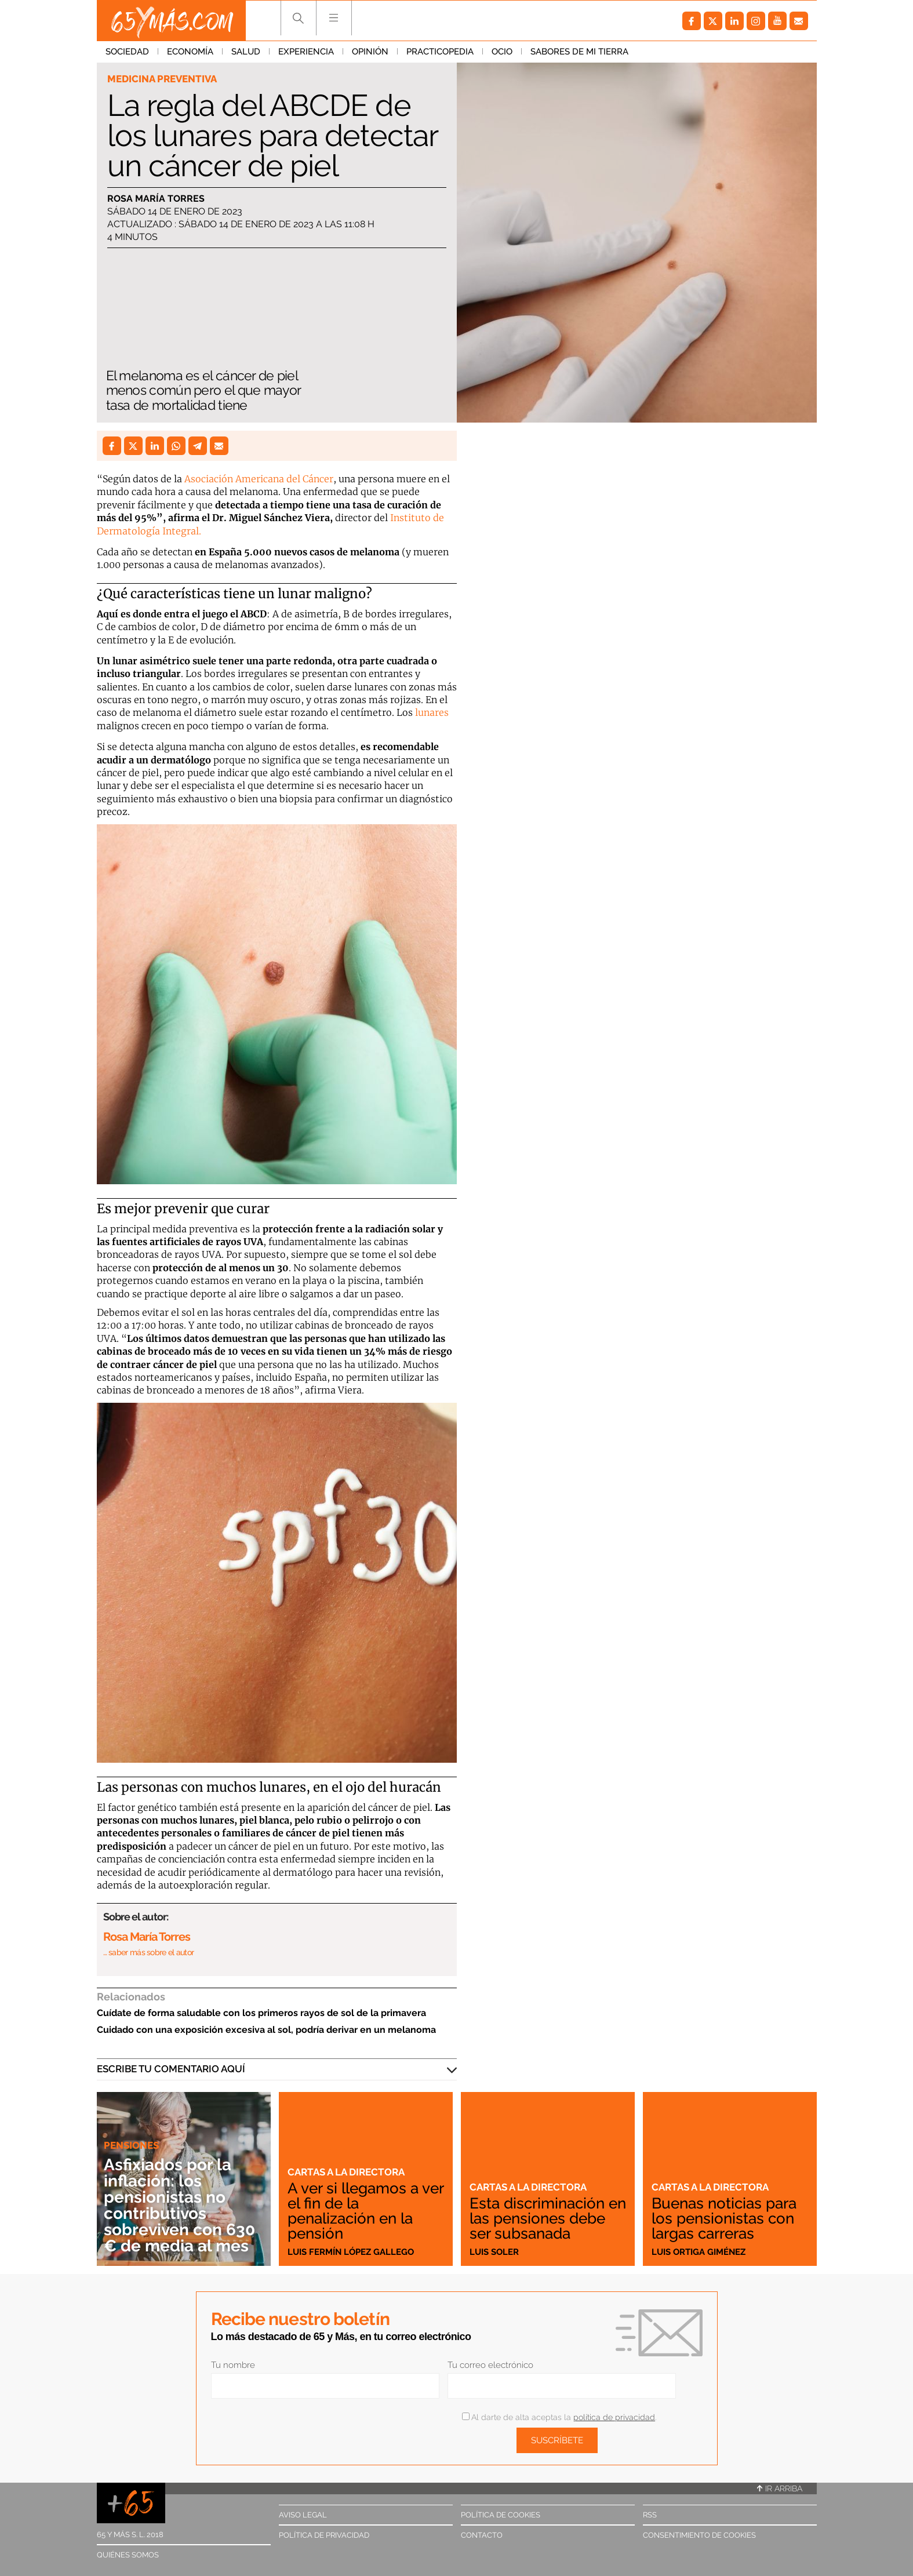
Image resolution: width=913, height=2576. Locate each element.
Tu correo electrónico (490, 2365)
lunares (432, 712)
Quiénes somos (128, 2554)
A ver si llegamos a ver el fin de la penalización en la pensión (365, 2211)
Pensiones (131, 2145)
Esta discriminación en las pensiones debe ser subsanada (548, 2218)
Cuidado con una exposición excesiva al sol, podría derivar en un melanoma (266, 2029)
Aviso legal (303, 2514)
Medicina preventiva (162, 79)
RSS (650, 2514)
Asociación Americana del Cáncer (258, 479)
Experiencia (306, 51)
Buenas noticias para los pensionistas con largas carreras (724, 2218)
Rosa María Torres (156, 198)
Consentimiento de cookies (699, 2535)
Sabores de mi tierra (579, 51)
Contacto (482, 2535)
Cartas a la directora (346, 2172)
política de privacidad (614, 2417)
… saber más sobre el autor (148, 1952)
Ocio (502, 51)
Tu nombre (233, 2365)
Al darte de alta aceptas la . (559, 2417)
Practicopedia (440, 51)
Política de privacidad (324, 2535)
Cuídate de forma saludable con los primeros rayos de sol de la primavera (261, 2012)
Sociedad (127, 51)
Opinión (370, 51)
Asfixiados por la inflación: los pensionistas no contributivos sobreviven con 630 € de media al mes (179, 2205)
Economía (190, 51)
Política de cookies (500, 2514)
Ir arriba (779, 2488)
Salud (245, 51)
